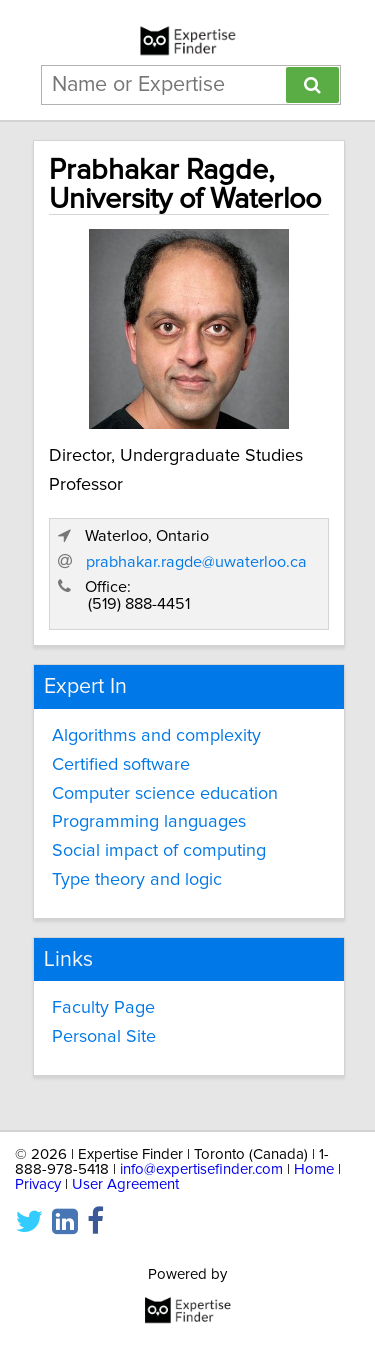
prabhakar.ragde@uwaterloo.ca (196, 562)
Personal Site (104, 1037)
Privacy (38, 1184)
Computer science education (165, 794)
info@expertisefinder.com (201, 1169)
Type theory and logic (137, 880)
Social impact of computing (159, 851)
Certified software (121, 765)
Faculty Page (103, 1008)
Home (314, 1169)
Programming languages (149, 822)
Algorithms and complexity (156, 736)
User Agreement (125, 1184)
